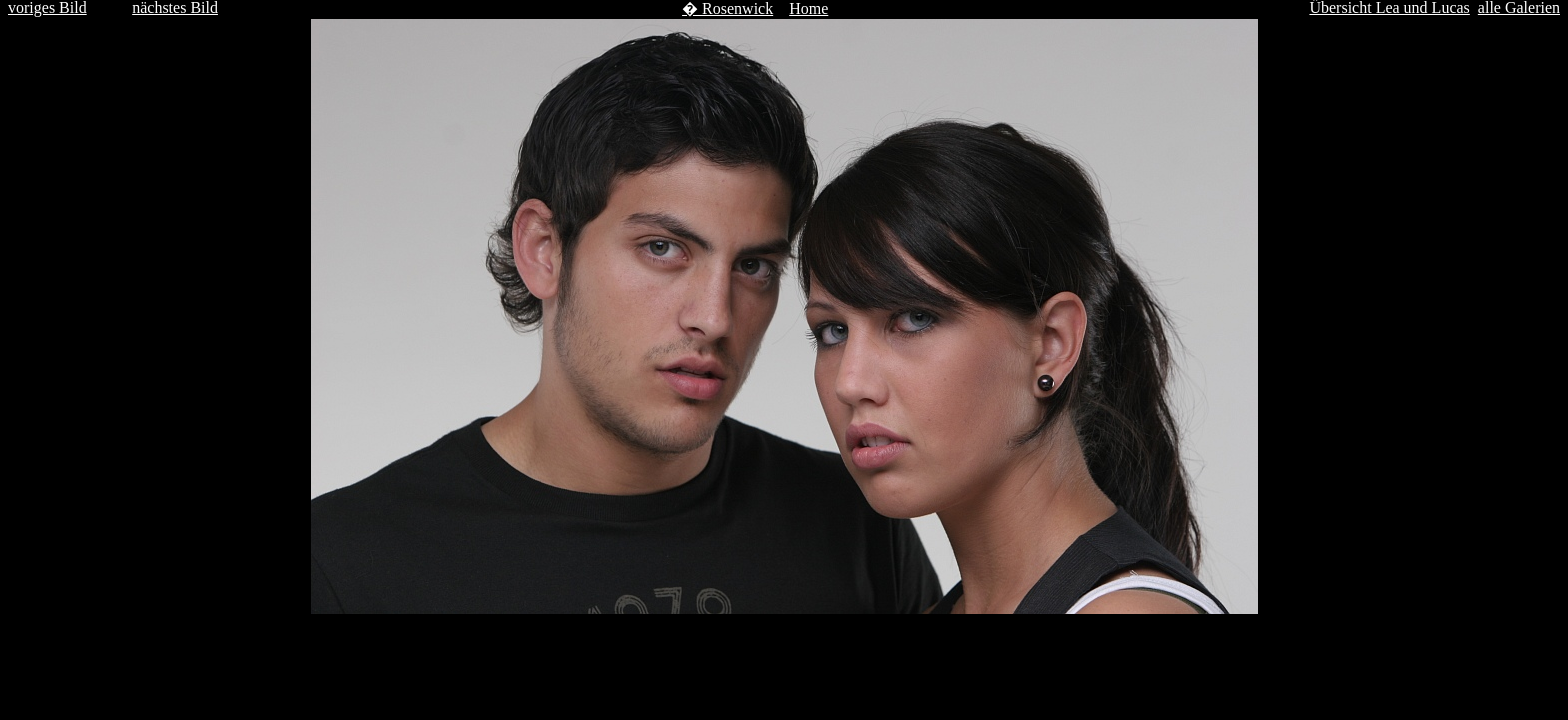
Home (808, 8)
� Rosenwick (727, 8)
